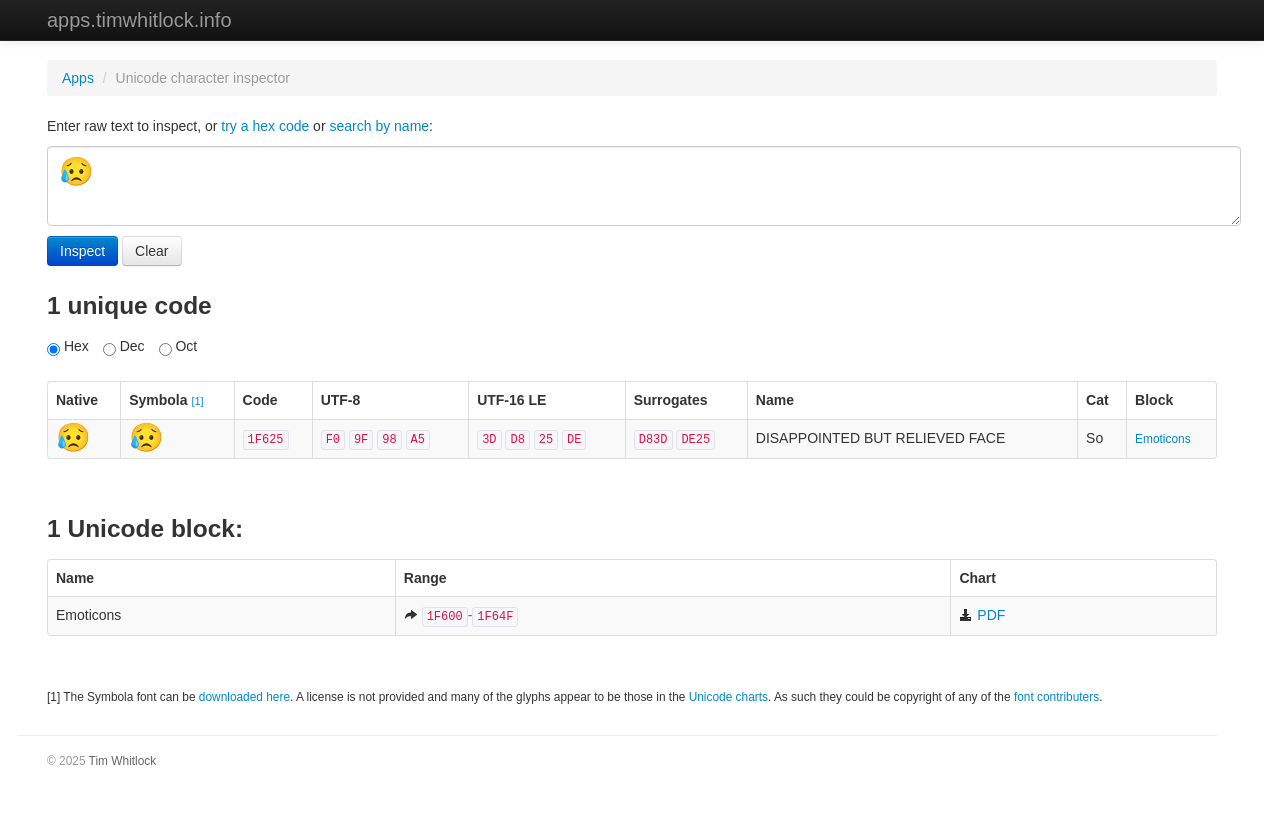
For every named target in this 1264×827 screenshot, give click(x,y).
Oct (178, 347)
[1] (197, 401)
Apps (78, 78)
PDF (982, 615)
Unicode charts (728, 697)
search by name (379, 126)
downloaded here (244, 697)
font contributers (1056, 697)
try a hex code (265, 126)
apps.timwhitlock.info (139, 20)
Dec (124, 347)
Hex (68, 347)
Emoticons (1163, 439)
